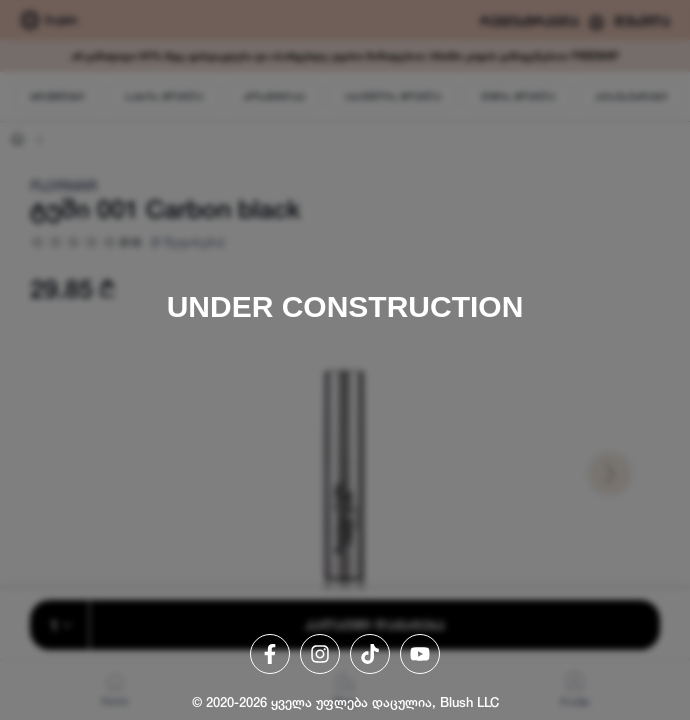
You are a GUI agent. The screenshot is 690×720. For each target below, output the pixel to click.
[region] (345, 360)
